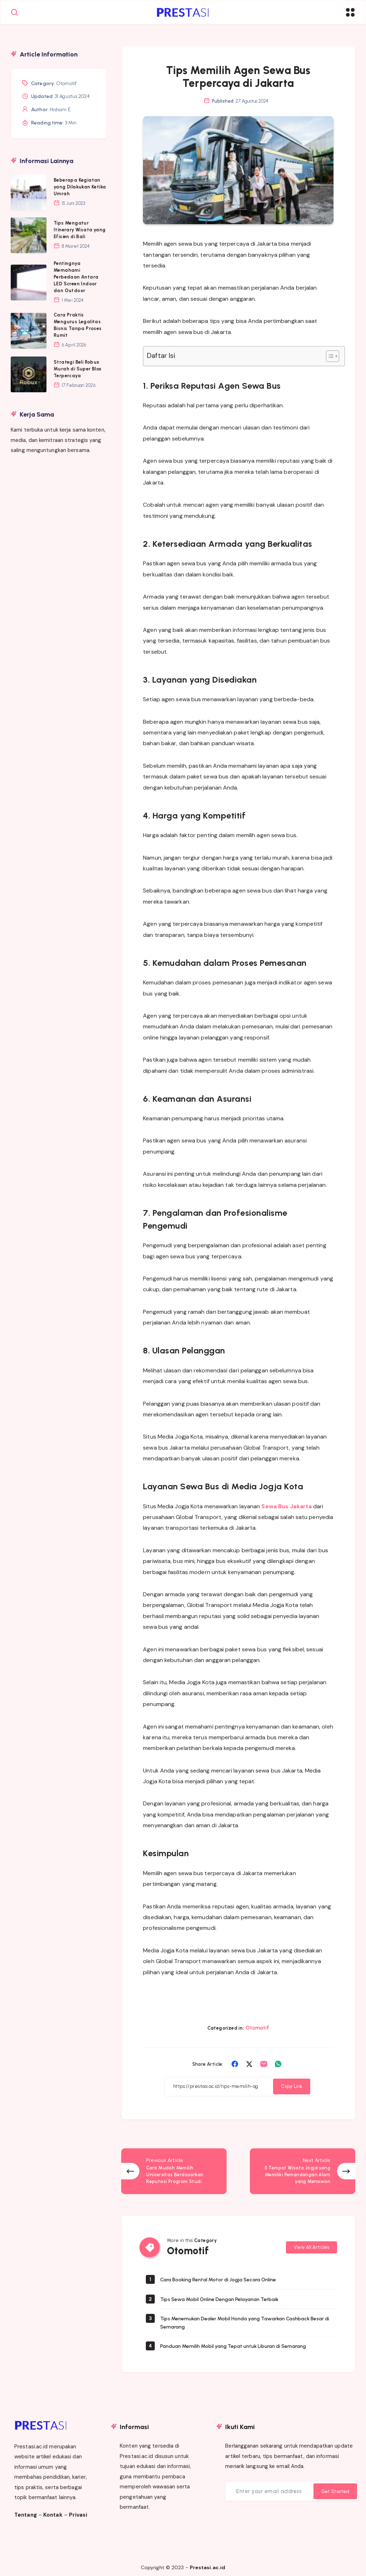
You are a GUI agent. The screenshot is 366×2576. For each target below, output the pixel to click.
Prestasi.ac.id (207, 2564)
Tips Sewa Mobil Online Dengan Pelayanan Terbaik (227, 2295)
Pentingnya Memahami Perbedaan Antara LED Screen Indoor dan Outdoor (76, 277)
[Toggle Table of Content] (329, 359)
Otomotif (257, 2030)
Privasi (78, 2511)
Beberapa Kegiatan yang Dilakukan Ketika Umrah (80, 187)
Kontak (53, 2511)
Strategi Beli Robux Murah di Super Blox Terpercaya (78, 369)
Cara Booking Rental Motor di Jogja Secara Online (227, 2276)
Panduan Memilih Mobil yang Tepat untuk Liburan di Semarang (244, 2342)
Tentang (25, 2511)
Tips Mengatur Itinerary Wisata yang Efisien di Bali (79, 230)
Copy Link (291, 2088)
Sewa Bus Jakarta (286, 1508)
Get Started (335, 2488)
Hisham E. (61, 110)
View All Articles (311, 2243)
